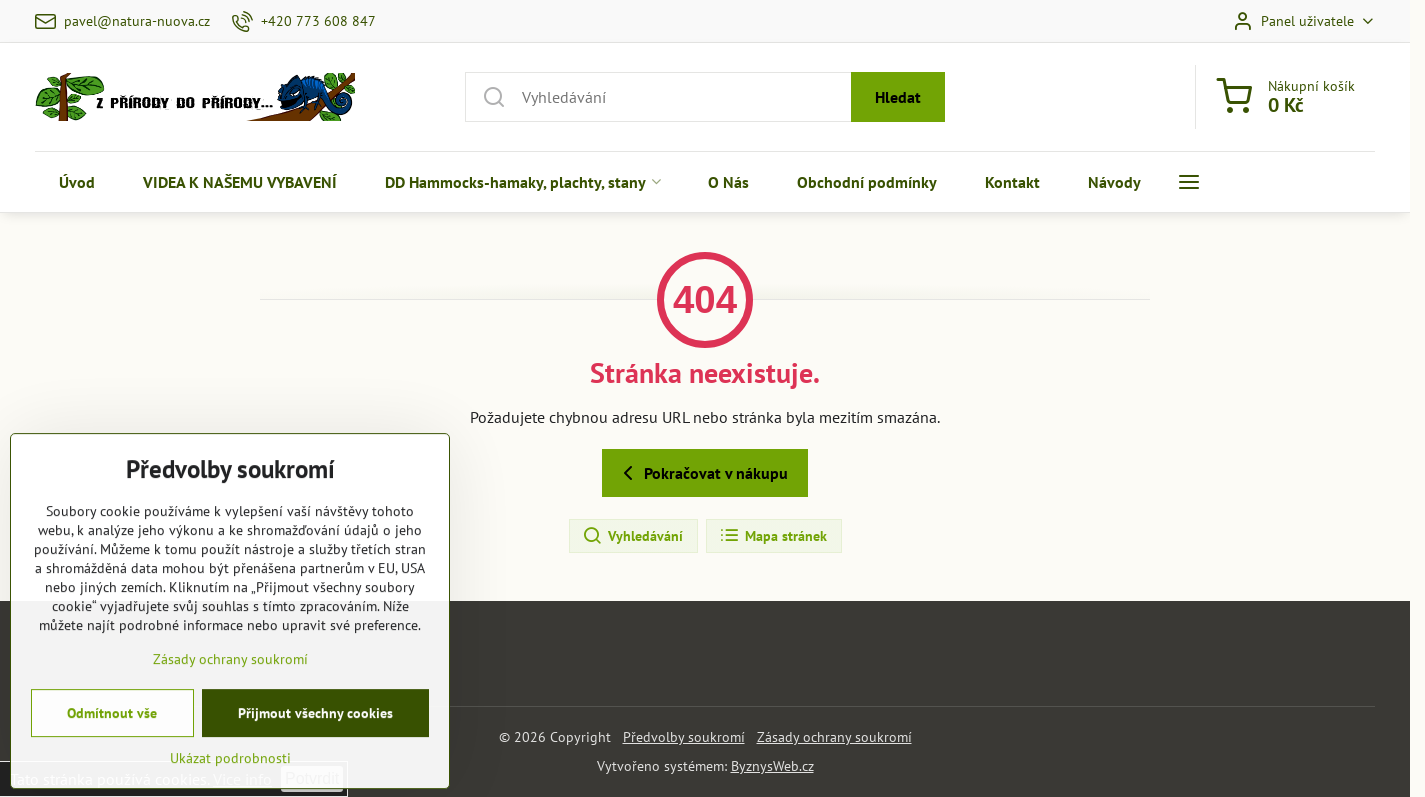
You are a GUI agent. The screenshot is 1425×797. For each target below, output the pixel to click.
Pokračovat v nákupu (702, 473)
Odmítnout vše (112, 772)
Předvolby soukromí (684, 737)
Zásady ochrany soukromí (834, 737)
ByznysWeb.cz (772, 766)
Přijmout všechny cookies (315, 772)
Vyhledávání (632, 536)
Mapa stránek (773, 536)
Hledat (898, 97)
